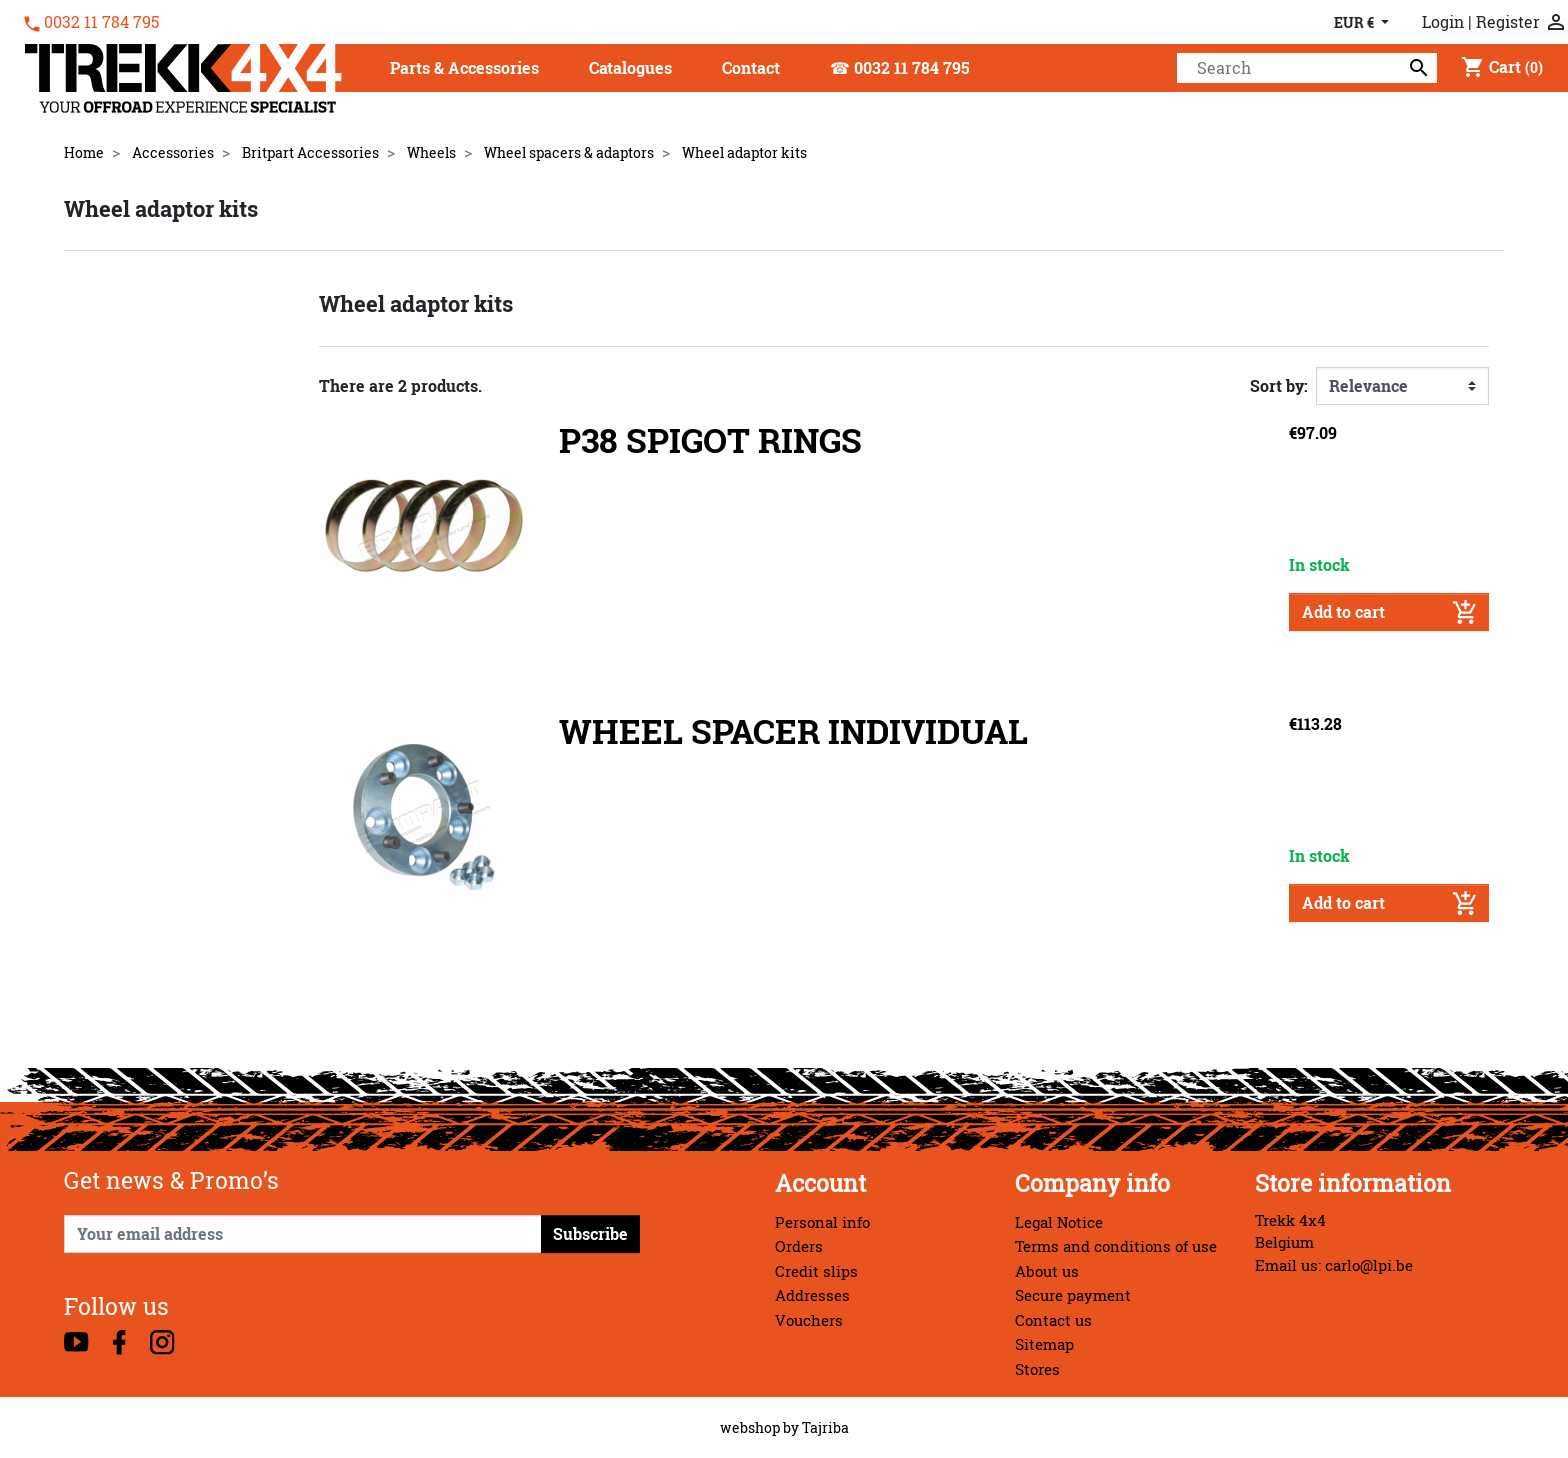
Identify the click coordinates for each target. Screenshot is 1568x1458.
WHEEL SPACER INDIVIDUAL (793, 731)
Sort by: (1279, 386)
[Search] (1307, 68)
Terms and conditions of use (1116, 1246)
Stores (1037, 1369)
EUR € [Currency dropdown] (1355, 22)
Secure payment (1073, 1295)
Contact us (1053, 1320)
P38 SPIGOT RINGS (710, 440)
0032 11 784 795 (101, 22)
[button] (464, 69)
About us (1047, 1271)
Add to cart (1389, 612)
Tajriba (825, 1427)
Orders (799, 1246)
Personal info (822, 1222)
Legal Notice (1059, 1222)
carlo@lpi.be (1369, 1265)
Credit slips (816, 1271)
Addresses (812, 1295)
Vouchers (809, 1320)
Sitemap (1044, 1344)
